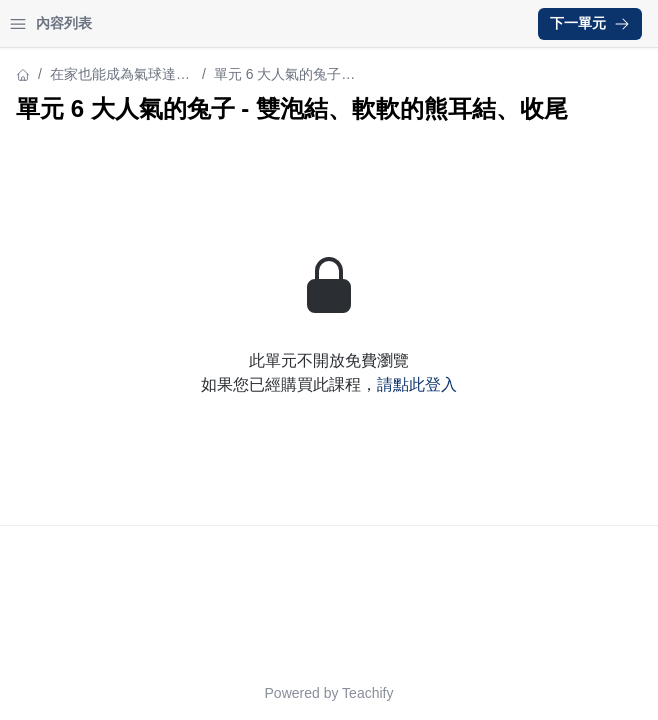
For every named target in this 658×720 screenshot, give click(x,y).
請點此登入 (417, 384)
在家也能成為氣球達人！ (113, 75)
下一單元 (590, 23)
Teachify (367, 693)
